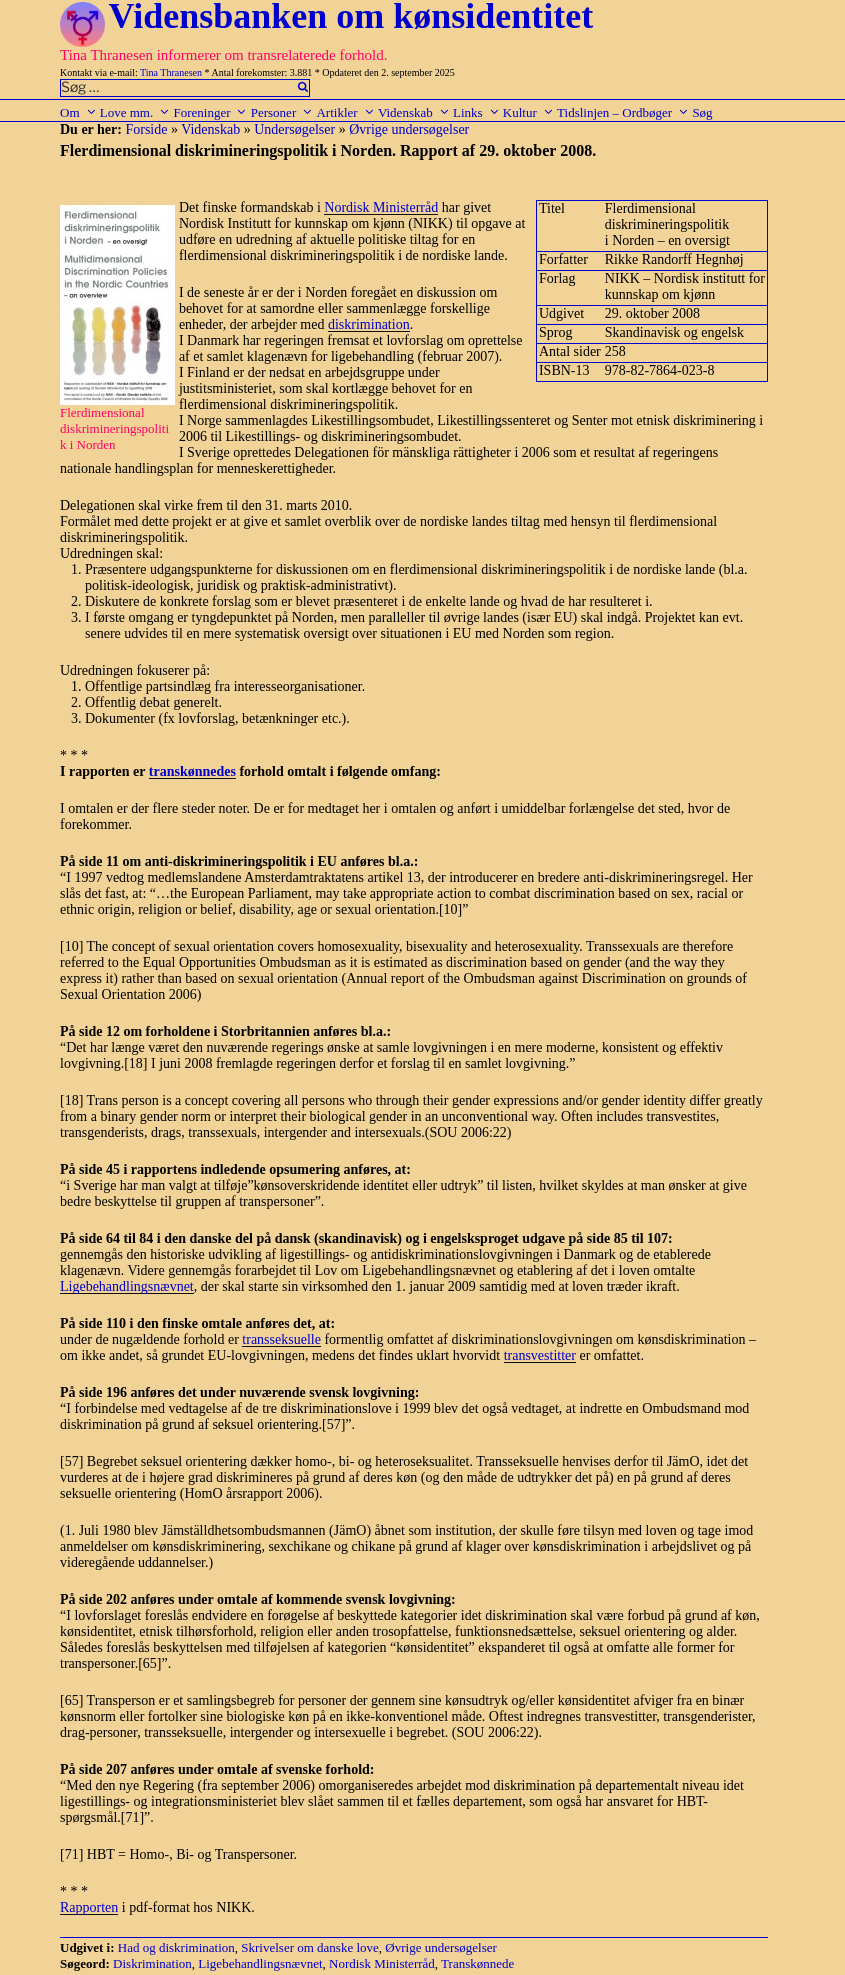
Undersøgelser (294, 129)
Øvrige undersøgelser (409, 129)
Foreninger (210, 112)
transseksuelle (281, 1339)
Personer (282, 112)
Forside (146, 129)
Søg (702, 112)
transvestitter (540, 1355)
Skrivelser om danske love (310, 1947)
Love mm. (135, 112)
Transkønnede (477, 1963)
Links (476, 112)
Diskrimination (152, 1963)
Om (78, 112)
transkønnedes (192, 771)
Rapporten (89, 1907)
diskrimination (369, 324)
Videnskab (414, 112)
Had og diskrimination (176, 1947)
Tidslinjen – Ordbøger (623, 112)
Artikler (345, 112)
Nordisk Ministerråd (381, 207)
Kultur (528, 112)
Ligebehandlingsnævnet (127, 1286)
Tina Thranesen (171, 72)
